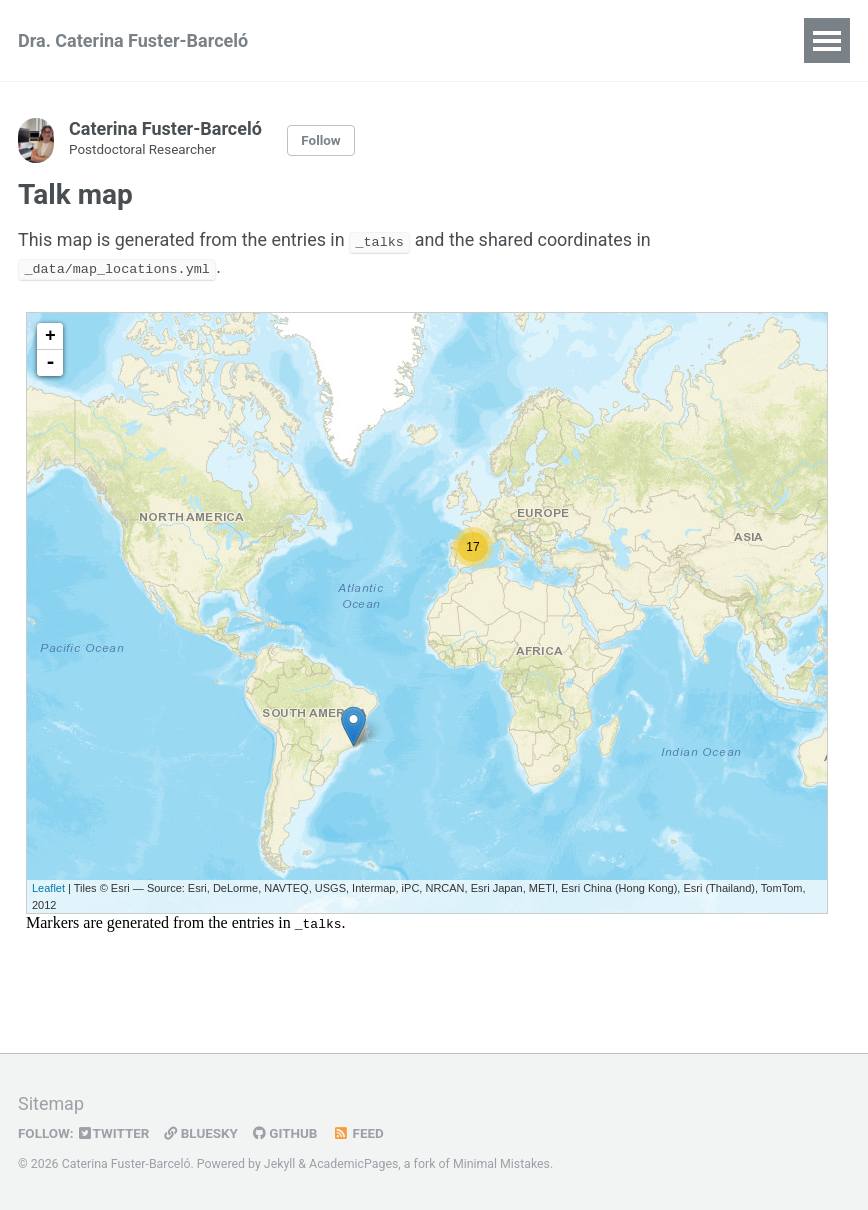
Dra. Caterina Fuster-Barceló (133, 40)
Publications (428, 40)
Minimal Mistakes (501, 1164)
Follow (321, 141)
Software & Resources (603, 40)
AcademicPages (353, 1164)
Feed (362, 1133)
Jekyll (280, 1164)
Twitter (115, 1133)
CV (331, 40)
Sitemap (51, 1104)
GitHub (288, 1133)
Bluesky (203, 1133)
